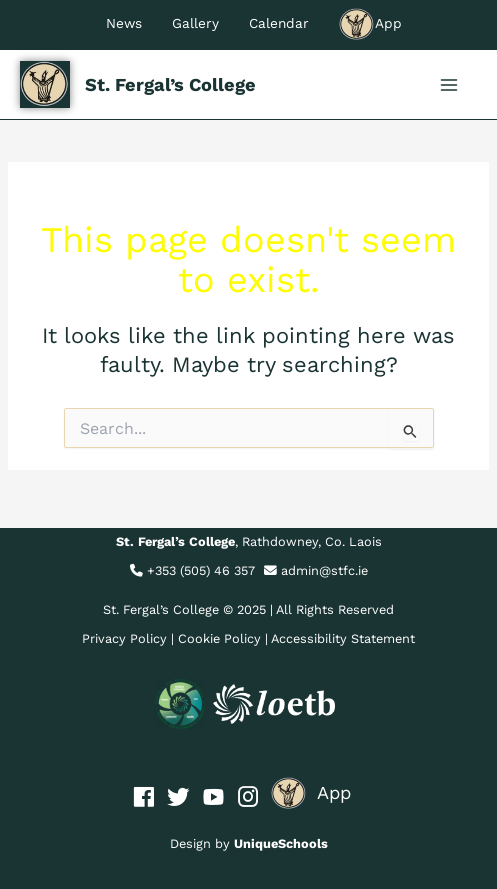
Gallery (195, 23)
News (124, 23)
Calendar (279, 23)
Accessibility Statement (343, 638)
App (370, 23)
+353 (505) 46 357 (201, 570)
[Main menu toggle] (449, 85)
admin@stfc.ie (324, 570)
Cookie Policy (219, 638)
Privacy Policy (124, 638)
